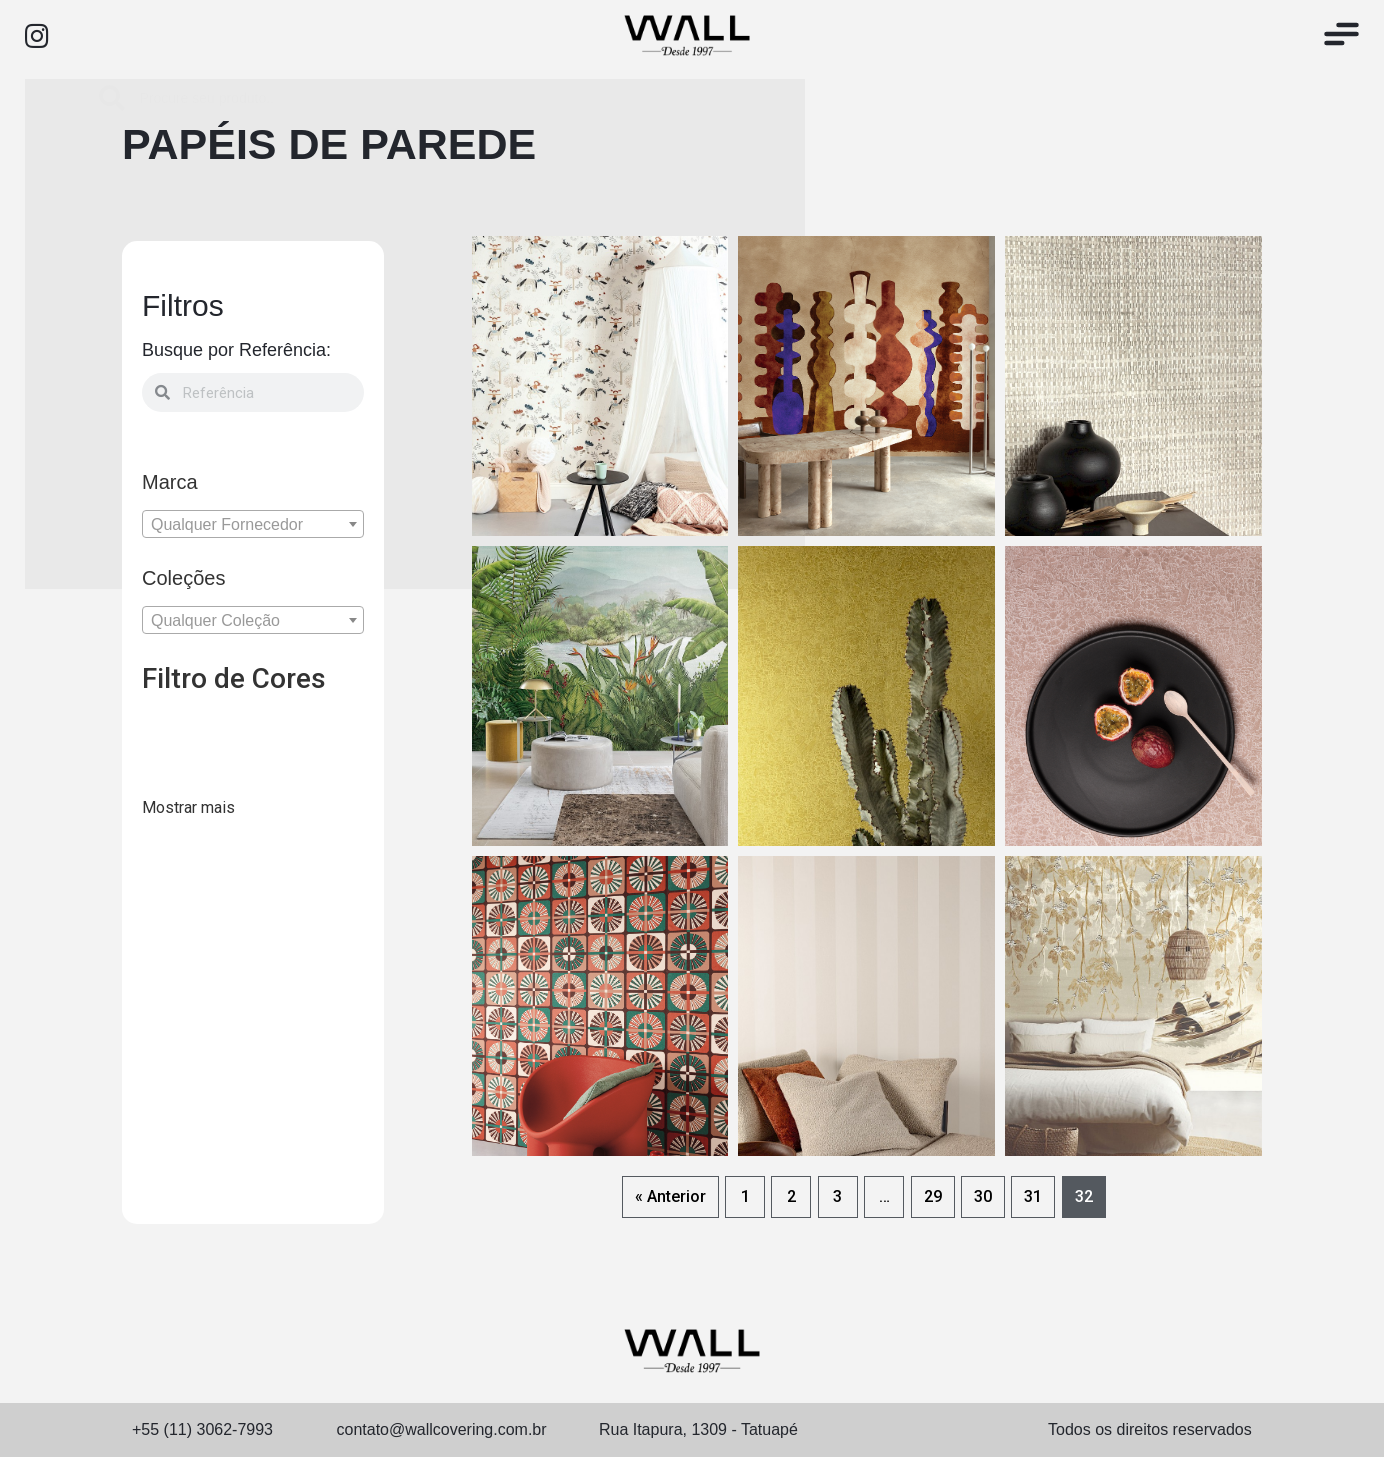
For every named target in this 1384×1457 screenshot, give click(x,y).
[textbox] (253, 525)
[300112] (341, 775)
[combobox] (253, 524)
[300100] (163, 733)
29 (933, 1196)
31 (1033, 1196)
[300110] (252, 775)
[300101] (207, 733)
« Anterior (670, 1196)
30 (983, 1196)
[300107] (207, 775)
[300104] (341, 733)
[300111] (296, 775)
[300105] (163, 775)
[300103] (296, 733)
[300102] (252, 733)
